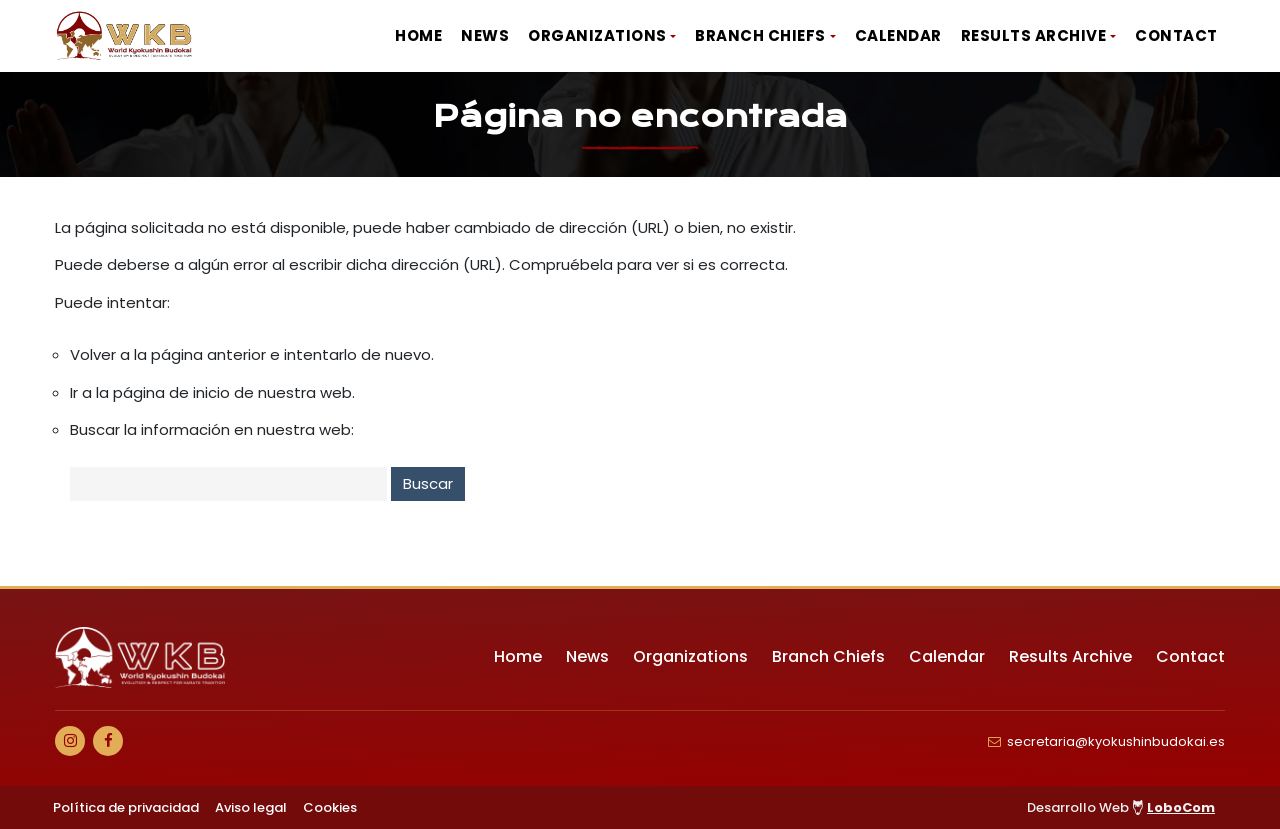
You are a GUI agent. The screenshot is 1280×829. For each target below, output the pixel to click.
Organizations (597, 35)
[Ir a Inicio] (125, 36)
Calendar (898, 35)
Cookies (330, 807)
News (485, 35)
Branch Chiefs (760, 35)
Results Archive (1034, 35)
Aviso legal (251, 807)
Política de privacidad (126, 807)
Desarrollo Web (1121, 807)
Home (418, 35)
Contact (1176, 35)
